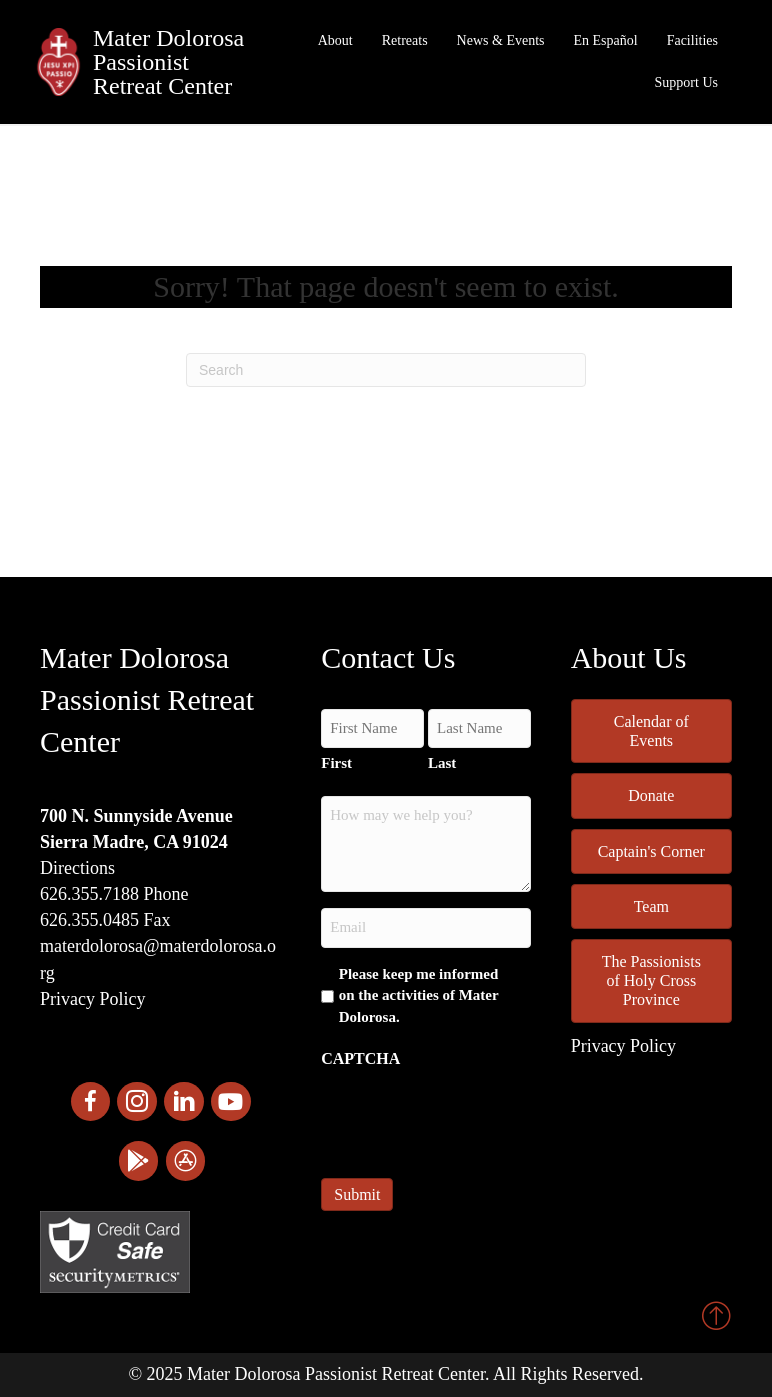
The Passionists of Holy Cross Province (651, 980)
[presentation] (473, 1117)
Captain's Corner (651, 851)
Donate (651, 795)
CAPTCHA (360, 1058)
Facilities (692, 40)
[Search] (386, 370)
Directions (77, 868)
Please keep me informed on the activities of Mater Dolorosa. (419, 996)
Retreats (405, 40)
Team (651, 906)
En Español (606, 40)
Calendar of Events (651, 731)
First (336, 763)
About (335, 40)
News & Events (501, 40)
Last (442, 763)
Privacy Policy (93, 999)
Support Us (686, 82)
